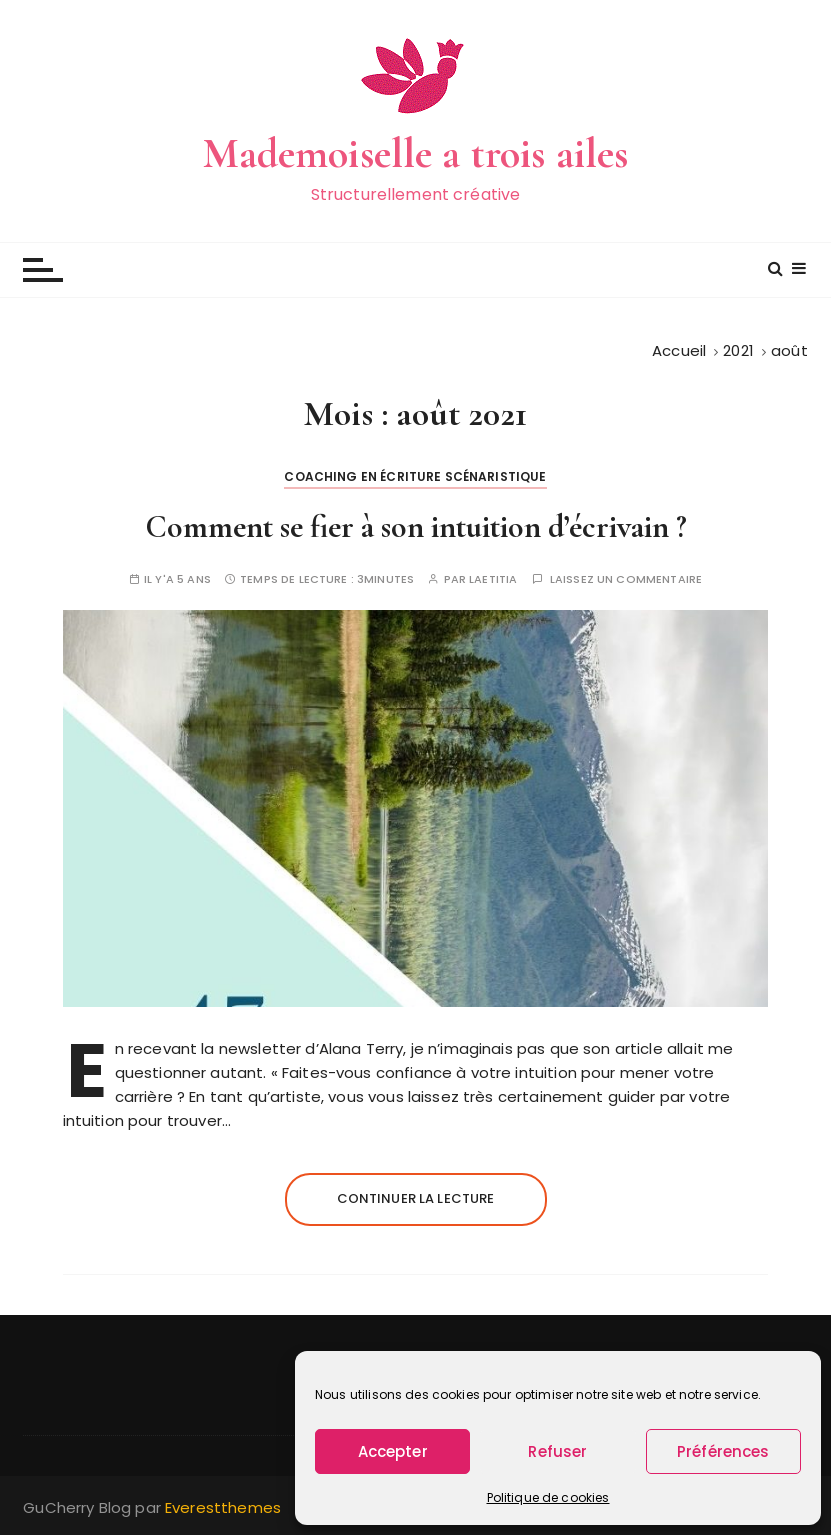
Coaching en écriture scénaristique (415, 476)
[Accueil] (679, 350)
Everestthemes (223, 1507)
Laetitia (493, 579)
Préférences (723, 1451)
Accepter (393, 1451)
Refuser (557, 1451)
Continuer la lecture (416, 1198)
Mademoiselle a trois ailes (416, 153)
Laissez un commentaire (626, 579)
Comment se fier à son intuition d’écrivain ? (416, 526)
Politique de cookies (548, 1497)
